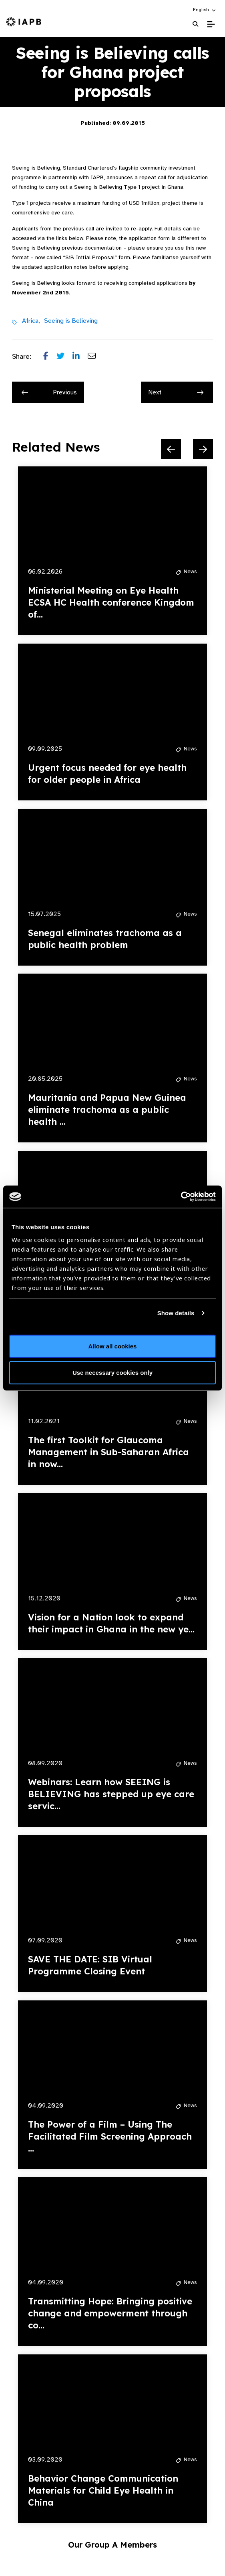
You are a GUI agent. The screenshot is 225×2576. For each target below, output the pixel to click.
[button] (205, 9)
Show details (176, 1312)
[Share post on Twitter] (64, 357)
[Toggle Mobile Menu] (211, 24)
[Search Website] (195, 24)
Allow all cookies (112, 1346)
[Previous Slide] (171, 449)
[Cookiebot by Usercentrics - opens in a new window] (181, 1197)
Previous (49, 392)
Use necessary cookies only (112, 1372)
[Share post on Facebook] (49, 357)
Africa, (31, 321)
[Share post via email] (96, 357)
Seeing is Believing (71, 321)
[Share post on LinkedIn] (80, 357)
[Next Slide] (203, 449)
